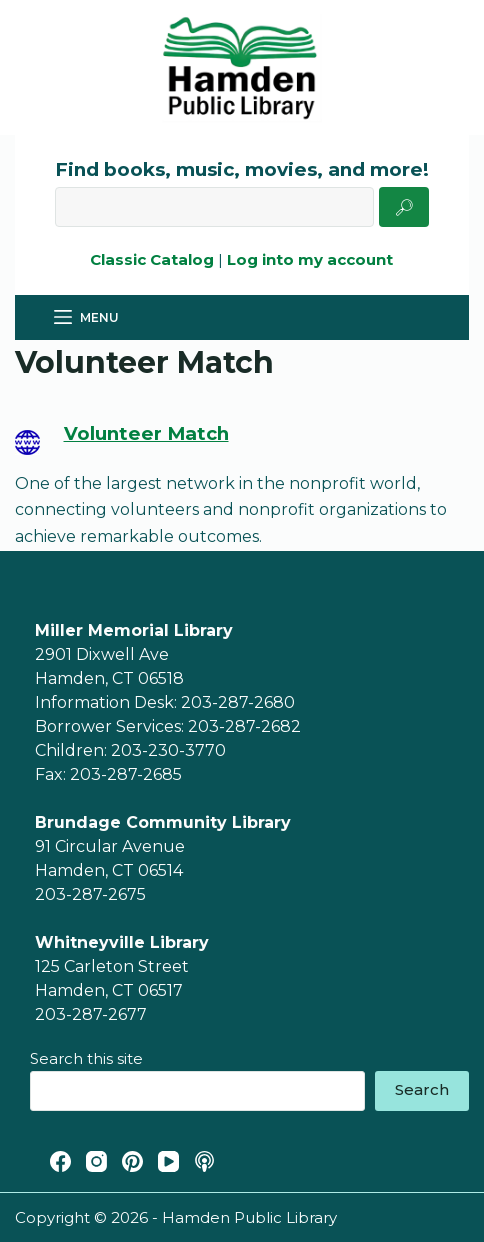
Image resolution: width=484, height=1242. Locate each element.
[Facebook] (60, 1161)
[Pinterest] (132, 1161)
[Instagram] (96, 1161)
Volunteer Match (146, 433)
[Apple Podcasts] (204, 1161)
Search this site (86, 1058)
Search (422, 1089)
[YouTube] (168, 1161)
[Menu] (86, 318)
